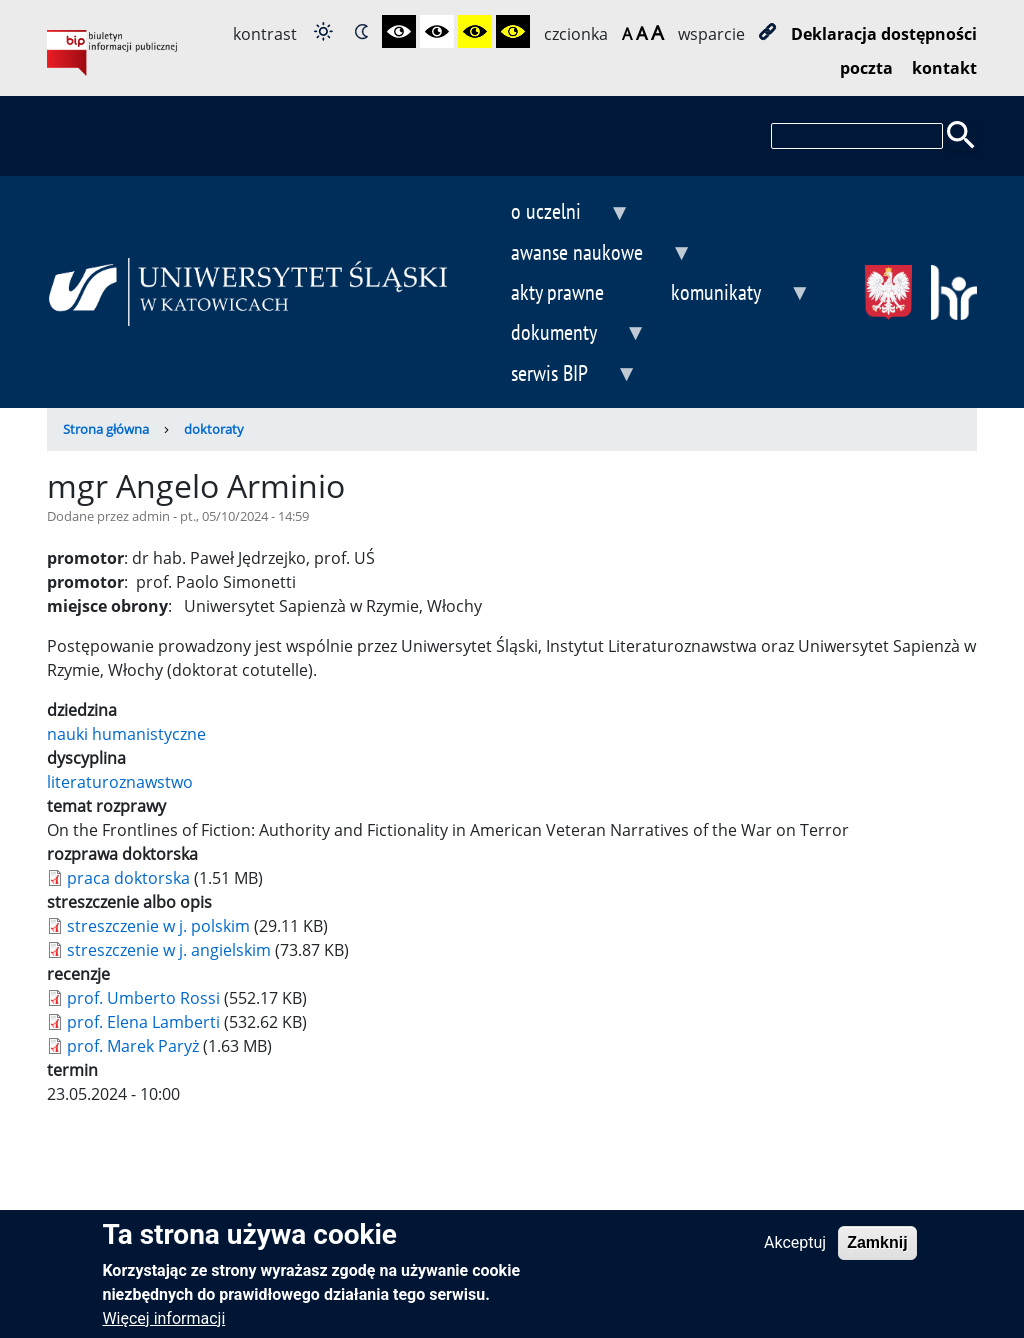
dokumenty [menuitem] (562, 334)
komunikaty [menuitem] (724, 294)
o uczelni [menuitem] (554, 213)
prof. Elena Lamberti (143, 1022)
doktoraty (214, 429)
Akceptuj (795, 1251)
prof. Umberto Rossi (143, 998)
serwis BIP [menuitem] (557, 375)
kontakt (944, 68)
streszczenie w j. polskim (158, 926)
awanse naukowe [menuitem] (585, 254)
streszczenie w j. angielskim (169, 950)
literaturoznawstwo (120, 782)
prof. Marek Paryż (133, 1046)
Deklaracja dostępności (884, 34)
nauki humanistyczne (126, 734)
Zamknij (877, 1251)
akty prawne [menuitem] (557, 291)
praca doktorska (128, 878)
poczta (866, 68)
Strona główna (106, 429)
